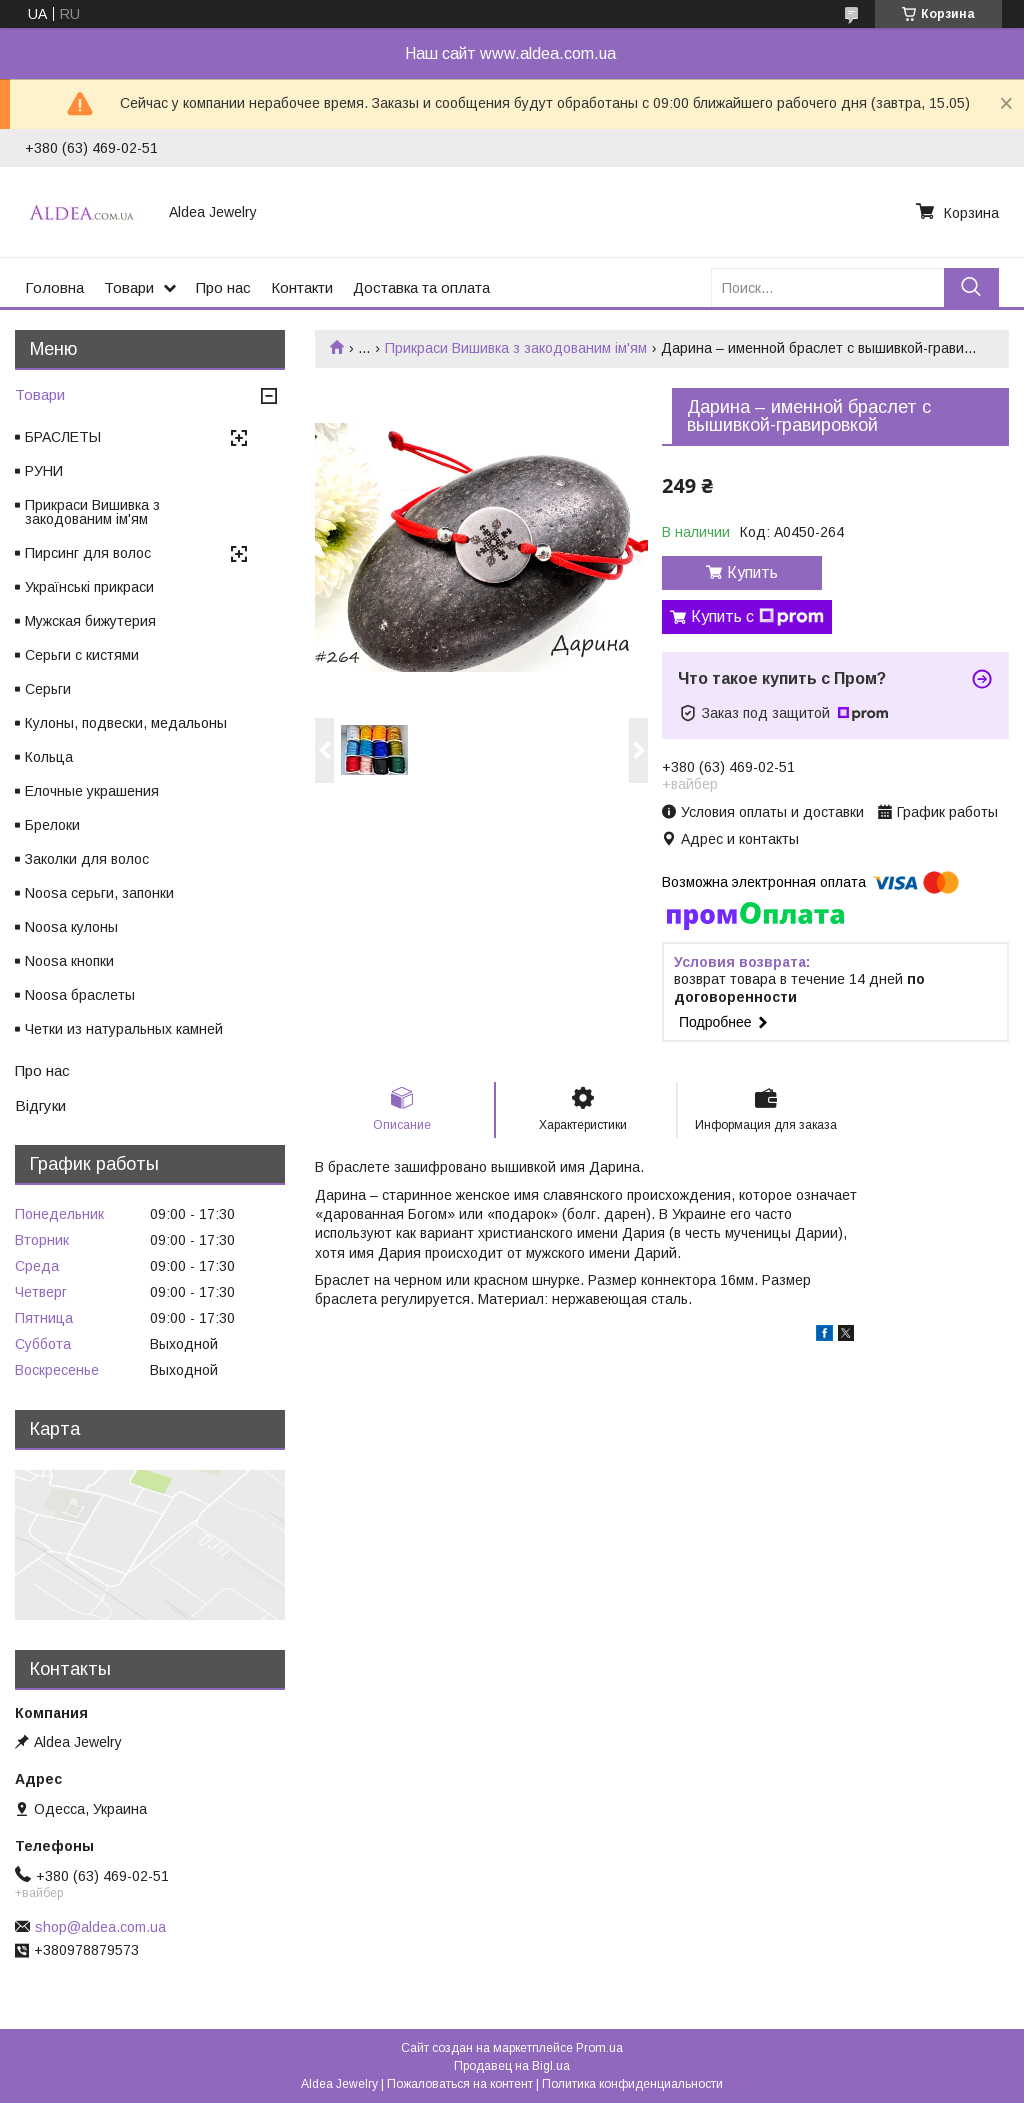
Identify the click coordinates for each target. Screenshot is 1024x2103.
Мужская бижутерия (90, 621)
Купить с (757, 617)
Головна (54, 287)
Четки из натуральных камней (124, 1029)
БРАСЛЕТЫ (63, 437)
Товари (129, 287)
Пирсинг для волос (88, 553)
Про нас (223, 287)
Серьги (48, 689)
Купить (752, 572)
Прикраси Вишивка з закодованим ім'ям (516, 348)
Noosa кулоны (71, 927)
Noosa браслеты (80, 995)
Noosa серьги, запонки (99, 893)
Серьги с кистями (82, 655)
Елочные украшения (92, 791)
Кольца (49, 757)
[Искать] (971, 287)
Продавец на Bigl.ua (512, 2066)
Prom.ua (599, 2048)
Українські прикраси (89, 587)
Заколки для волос (87, 859)
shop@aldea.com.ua (100, 1927)
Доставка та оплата (421, 287)
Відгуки (40, 1105)
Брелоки (52, 825)
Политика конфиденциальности (632, 2084)
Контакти (302, 287)
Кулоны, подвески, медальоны (126, 723)
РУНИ (44, 471)
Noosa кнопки (69, 961)
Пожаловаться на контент (460, 2084)
